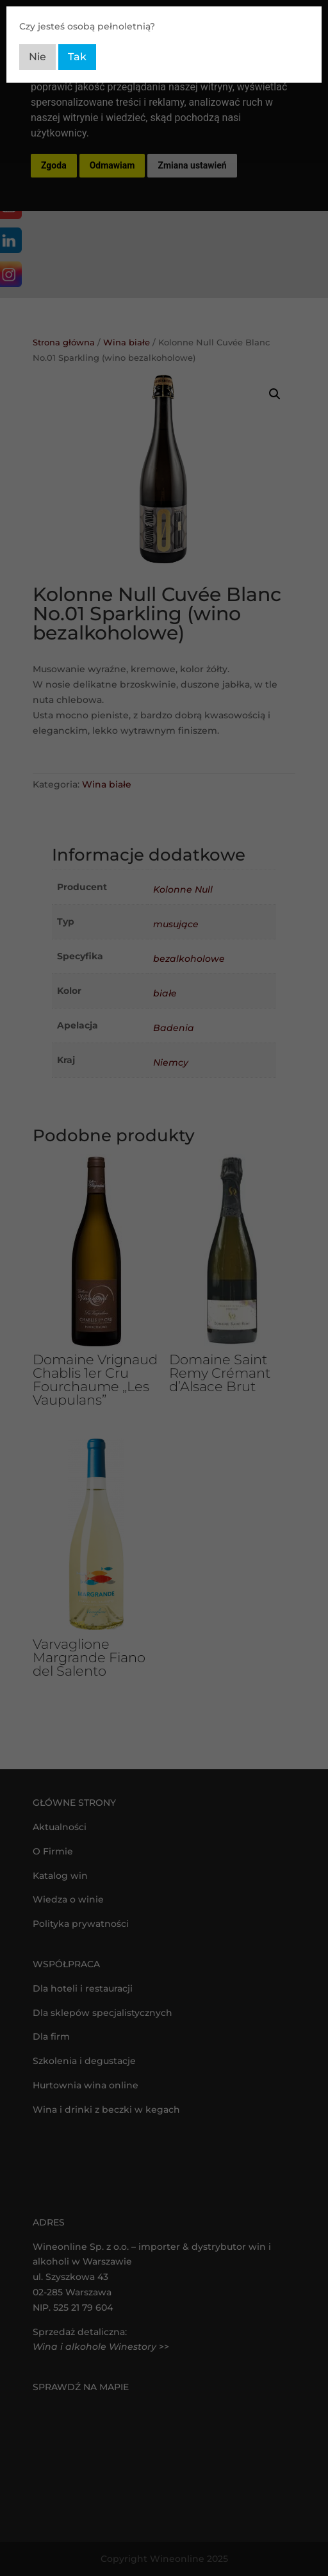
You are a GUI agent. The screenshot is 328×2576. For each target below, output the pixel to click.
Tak (77, 57)
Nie (37, 57)
